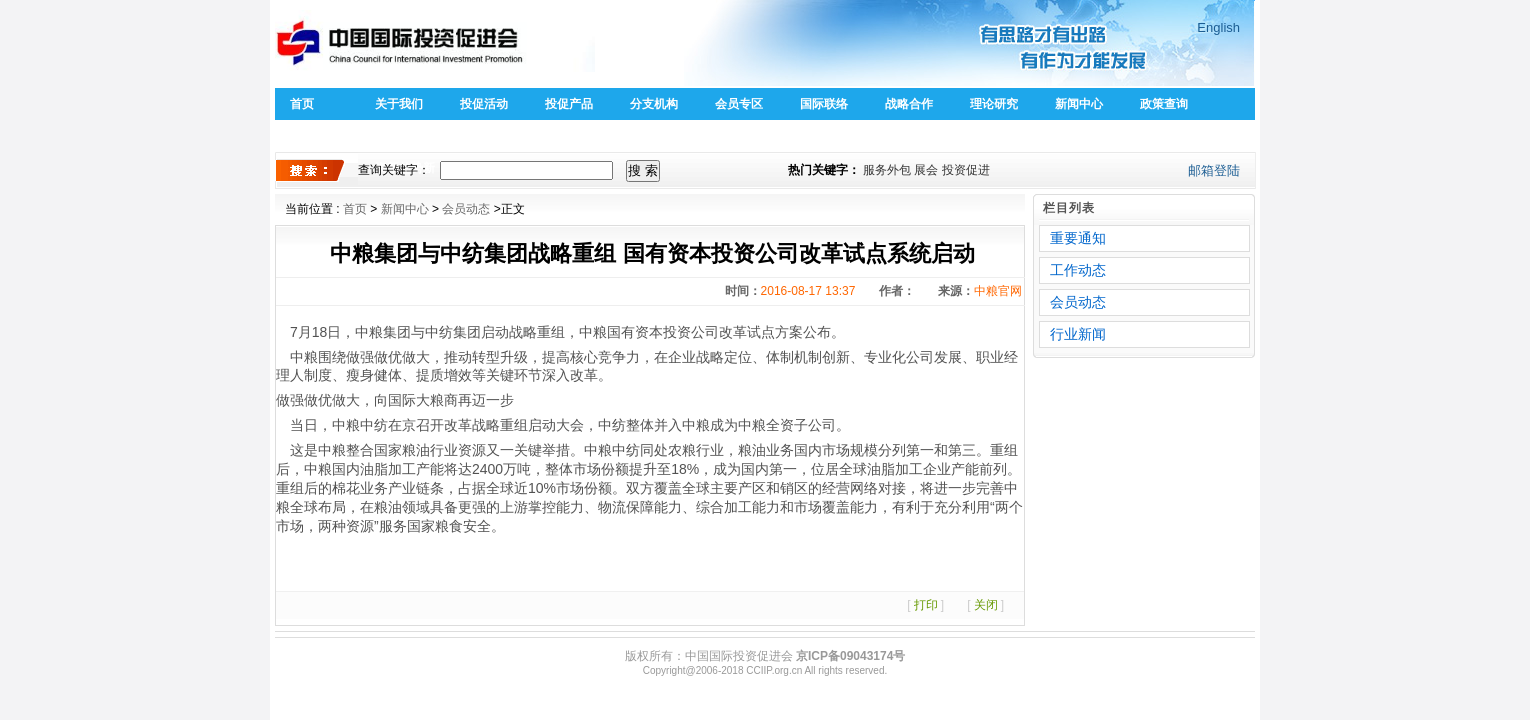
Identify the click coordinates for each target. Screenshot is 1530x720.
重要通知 (1078, 238)
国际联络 (824, 104)
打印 (926, 605)
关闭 (986, 605)
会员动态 (466, 209)
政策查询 (1164, 104)
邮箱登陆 (1214, 170)
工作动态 (1078, 270)
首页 (302, 104)
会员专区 (739, 104)
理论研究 (994, 104)
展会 (926, 170)
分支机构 (654, 104)
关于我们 (399, 104)
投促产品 (569, 104)
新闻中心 (1079, 104)
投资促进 (966, 170)
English (1218, 27)
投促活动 (484, 104)
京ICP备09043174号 (850, 656)
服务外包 (887, 170)
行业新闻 (1078, 334)
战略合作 (909, 104)
